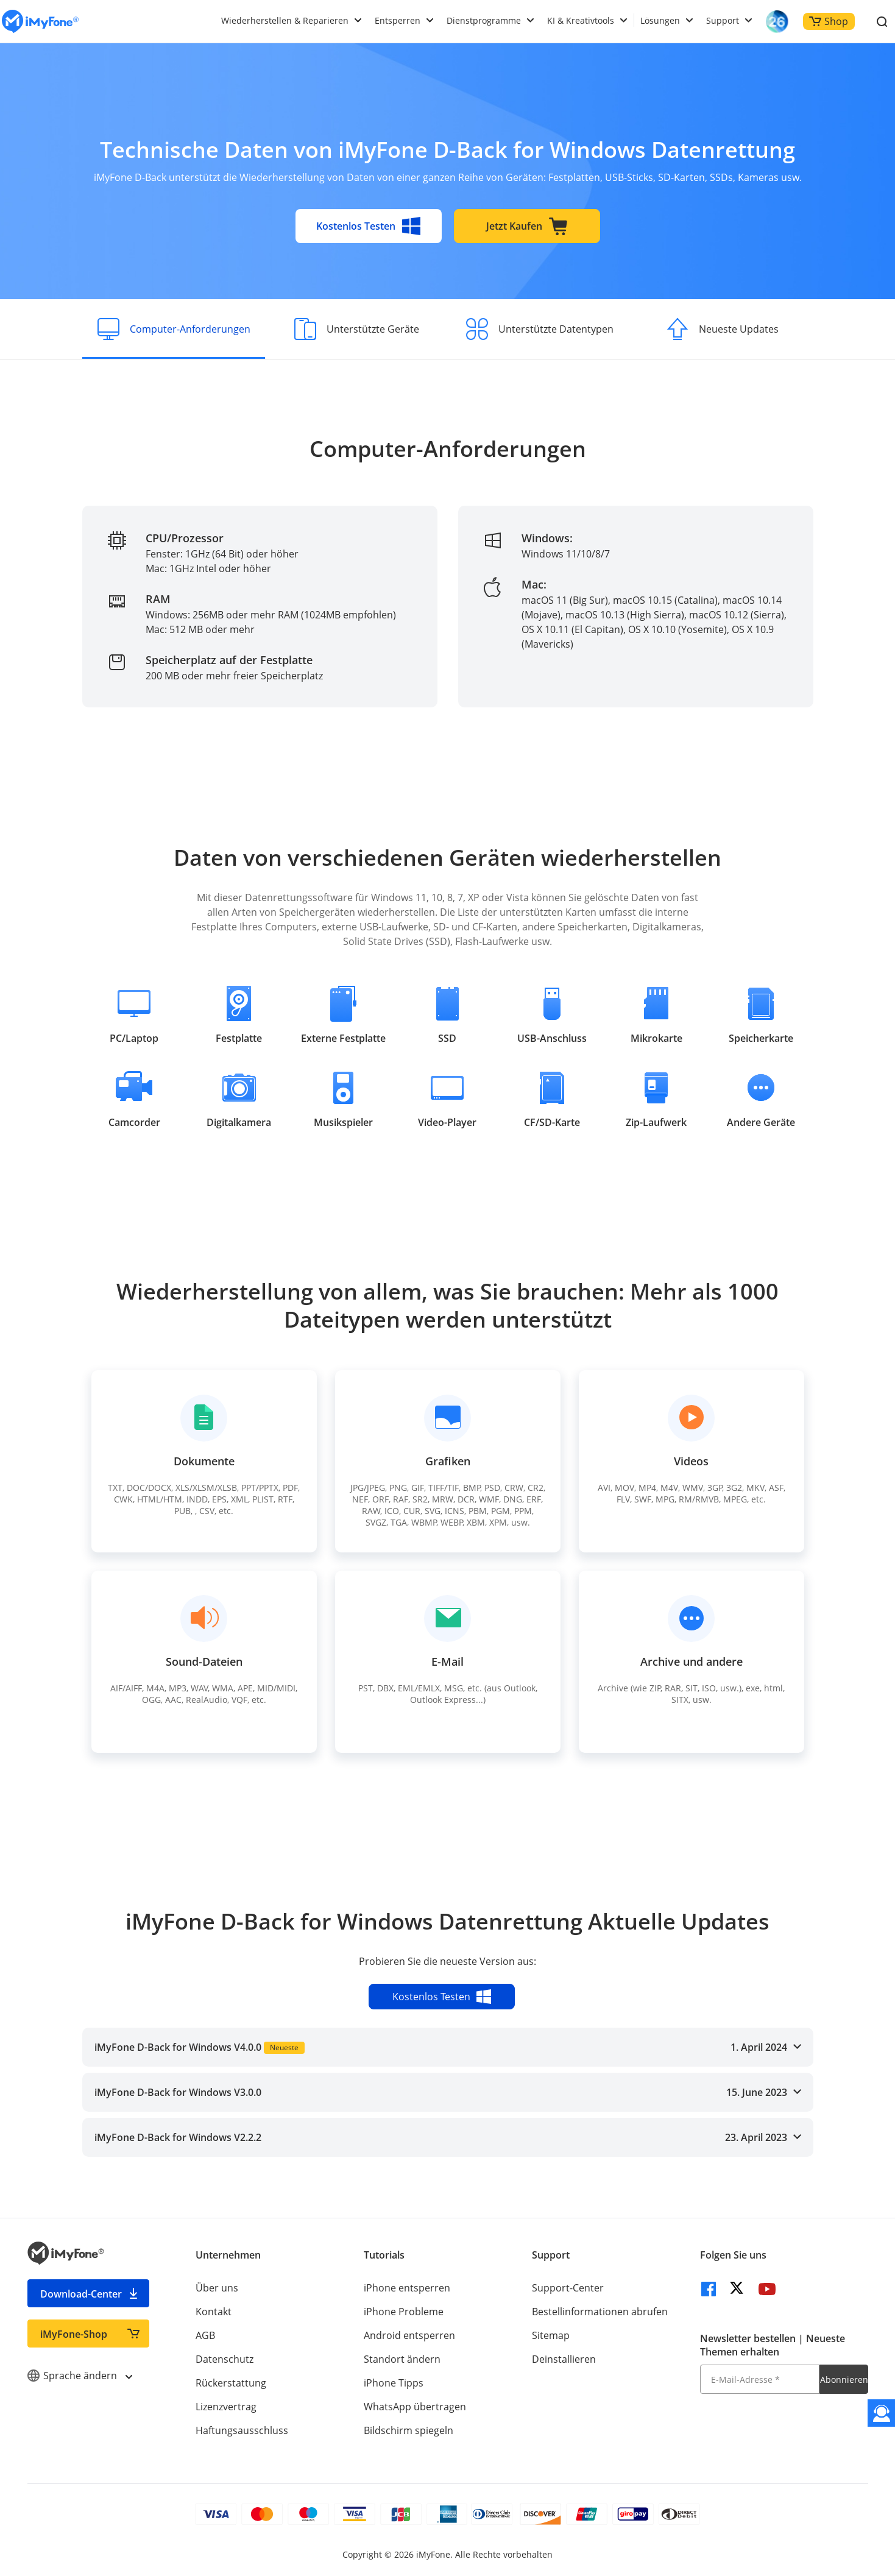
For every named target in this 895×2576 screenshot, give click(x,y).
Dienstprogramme (484, 20)
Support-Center (568, 2288)
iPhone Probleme (404, 2311)
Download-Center (81, 2294)
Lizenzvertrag (226, 2406)
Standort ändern (402, 2359)
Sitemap (551, 2335)
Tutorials (384, 2255)
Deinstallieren (564, 2359)
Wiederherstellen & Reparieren (284, 20)
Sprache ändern (79, 2375)
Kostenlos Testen (368, 226)
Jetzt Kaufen (527, 226)
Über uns (217, 2288)
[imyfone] (40, 22)
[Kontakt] (881, 2413)
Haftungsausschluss (242, 2430)
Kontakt (214, 2311)
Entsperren (397, 20)
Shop (828, 21)
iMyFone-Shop (73, 2334)
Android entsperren (409, 2335)
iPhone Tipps (393, 2383)
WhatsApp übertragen (415, 2406)
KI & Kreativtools (580, 20)
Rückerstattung (231, 2383)
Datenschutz (224, 2359)
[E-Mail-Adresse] (759, 2379)
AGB (205, 2335)
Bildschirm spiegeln (408, 2430)
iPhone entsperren (407, 2288)
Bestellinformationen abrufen (600, 2311)
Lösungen (660, 20)
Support (722, 20)
